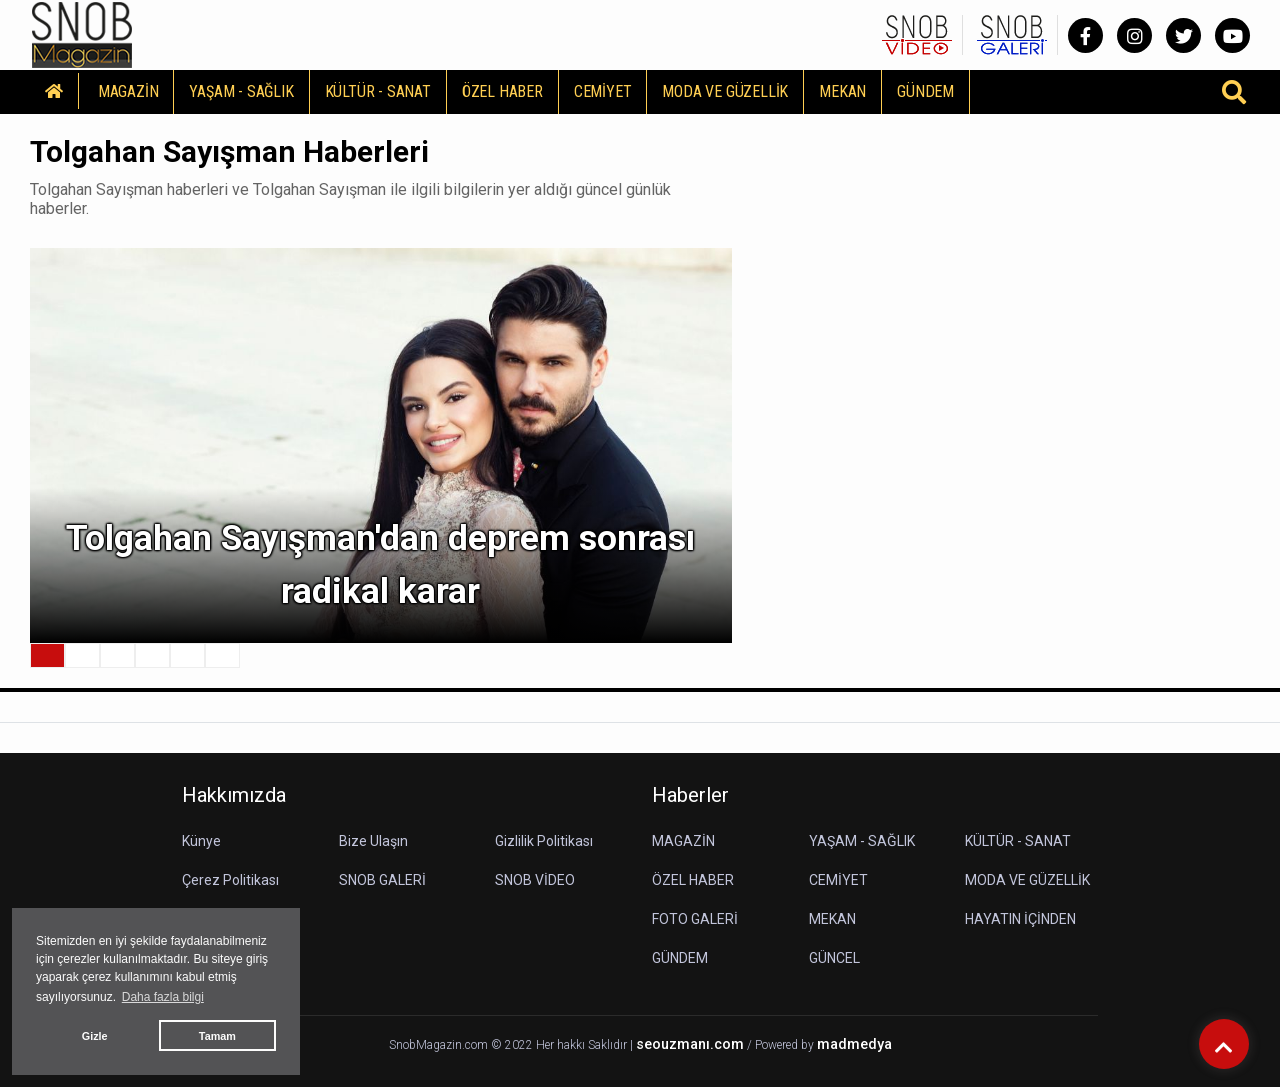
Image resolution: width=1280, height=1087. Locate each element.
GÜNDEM (925, 91)
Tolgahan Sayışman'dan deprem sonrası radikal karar (380, 565)
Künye (201, 841)
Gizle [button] (95, 1036)
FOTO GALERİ (695, 919)
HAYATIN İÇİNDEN (1020, 919)
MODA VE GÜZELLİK (725, 91)
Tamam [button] (217, 1036)
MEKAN (842, 91)
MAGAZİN (128, 91)
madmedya (854, 1044)
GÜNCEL (834, 958)
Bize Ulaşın (373, 841)
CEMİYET (603, 91)
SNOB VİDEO (535, 880)
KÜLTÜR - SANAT (378, 91)
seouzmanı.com (690, 1044)
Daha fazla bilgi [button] (163, 997)
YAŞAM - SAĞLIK (241, 91)
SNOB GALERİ (382, 880)
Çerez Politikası (230, 880)
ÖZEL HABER (502, 91)
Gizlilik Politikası (544, 841)
